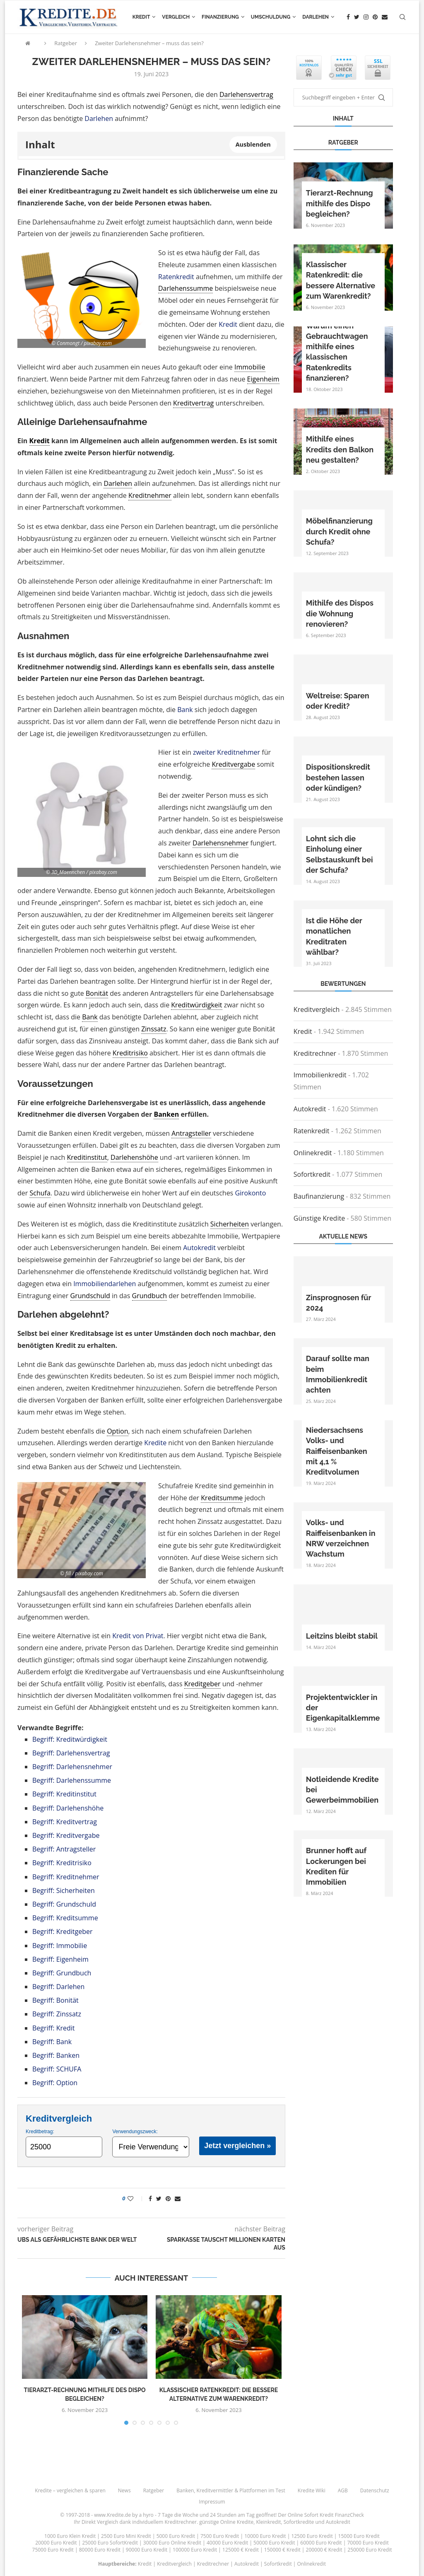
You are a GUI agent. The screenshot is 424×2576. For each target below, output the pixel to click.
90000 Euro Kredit (146, 2549)
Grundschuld (90, 1295)
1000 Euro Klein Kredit (70, 2536)
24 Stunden (223, 2514)
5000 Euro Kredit (176, 2536)
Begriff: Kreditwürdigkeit (69, 1739)
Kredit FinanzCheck (342, 2514)
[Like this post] (136, 2198)
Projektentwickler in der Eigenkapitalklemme (343, 1707)
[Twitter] (356, 17)
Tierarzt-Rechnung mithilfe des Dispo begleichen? (339, 203)
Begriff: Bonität (55, 2000)
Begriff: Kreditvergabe (65, 1835)
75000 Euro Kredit (53, 2549)
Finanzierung (220, 17)
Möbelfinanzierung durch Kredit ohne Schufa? (339, 531)
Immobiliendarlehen (104, 1283)
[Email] (385, 17)
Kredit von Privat (137, 1635)
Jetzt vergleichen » (237, 2145)
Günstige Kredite (319, 1218)
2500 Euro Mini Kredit (126, 2536)
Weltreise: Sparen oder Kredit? (337, 700)
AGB (343, 2490)
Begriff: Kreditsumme (65, 1917)
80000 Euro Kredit (99, 2549)
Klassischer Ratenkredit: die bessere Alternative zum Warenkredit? (340, 280)
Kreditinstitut (87, 1157)
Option (117, 1431)
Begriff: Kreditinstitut (64, 1794)
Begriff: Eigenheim (60, 1959)
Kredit (141, 17)
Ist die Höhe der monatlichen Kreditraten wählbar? (334, 936)
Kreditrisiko (130, 1052)
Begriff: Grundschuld (64, 1904)
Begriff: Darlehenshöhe (68, 1808)
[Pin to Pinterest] (168, 2198)
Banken (166, 1114)
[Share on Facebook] (150, 2198)
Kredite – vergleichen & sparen (70, 2490)
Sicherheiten (229, 1224)
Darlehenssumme (185, 288)
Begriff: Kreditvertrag (64, 1821)
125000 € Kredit (240, 2549)
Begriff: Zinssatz (56, 2013)
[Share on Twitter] (158, 2198)
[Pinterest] (375, 17)
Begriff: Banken (56, 2055)
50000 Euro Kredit (274, 2542)
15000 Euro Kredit (359, 2536)
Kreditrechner (315, 1053)
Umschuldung (270, 17)
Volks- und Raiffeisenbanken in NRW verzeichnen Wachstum (341, 1538)
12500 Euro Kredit (311, 2536)
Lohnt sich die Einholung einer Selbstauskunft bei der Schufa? (339, 854)
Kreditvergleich (317, 1009)
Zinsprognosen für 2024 (338, 1302)
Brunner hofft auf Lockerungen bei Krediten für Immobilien (336, 1866)
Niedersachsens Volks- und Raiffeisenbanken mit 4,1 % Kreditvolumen (336, 1451)
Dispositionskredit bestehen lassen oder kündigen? (338, 777)
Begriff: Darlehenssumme (71, 1780)
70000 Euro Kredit (367, 2542)
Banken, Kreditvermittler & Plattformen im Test (230, 2490)
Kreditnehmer (149, 495)
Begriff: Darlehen (58, 1986)
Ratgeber (65, 43)
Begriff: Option (54, 2082)
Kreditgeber (202, 1683)
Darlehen (315, 17)
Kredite (155, 1442)
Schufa (39, 1192)
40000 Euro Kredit (227, 2542)
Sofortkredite (299, 2521)
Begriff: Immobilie (59, 1945)
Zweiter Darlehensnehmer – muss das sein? (149, 43)
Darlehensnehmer (220, 842)
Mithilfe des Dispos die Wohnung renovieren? (339, 613)
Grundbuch (149, 1295)
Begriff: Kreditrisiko (62, 1862)
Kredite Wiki (311, 2490)
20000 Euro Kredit (56, 2542)
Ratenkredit (176, 276)
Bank (185, 709)
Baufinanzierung (319, 1196)
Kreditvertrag (193, 403)
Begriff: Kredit (53, 2028)
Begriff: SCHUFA (56, 2069)
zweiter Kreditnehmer (226, 752)
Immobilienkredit (320, 1074)
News (124, 2490)
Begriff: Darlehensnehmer (72, 1766)
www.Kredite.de (112, 2514)
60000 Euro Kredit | (323, 2542)
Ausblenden (253, 144)
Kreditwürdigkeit (196, 1004)
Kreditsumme (222, 1497)
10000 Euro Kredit (265, 2536)
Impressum (212, 2501)
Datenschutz (374, 2490)
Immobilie (249, 367)
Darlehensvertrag (246, 94)
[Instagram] (366, 17)
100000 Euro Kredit (195, 2549)
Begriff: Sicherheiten (63, 1890)
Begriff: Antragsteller (64, 1849)
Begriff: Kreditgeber (62, 1931)
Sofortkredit (312, 1174)
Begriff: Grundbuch (61, 1972)
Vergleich (176, 17)
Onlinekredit (313, 1152)
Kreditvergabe (233, 764)
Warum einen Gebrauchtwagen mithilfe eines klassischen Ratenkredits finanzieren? (337, 351)
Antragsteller (191, 1133)
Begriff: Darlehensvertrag (71, 1753)
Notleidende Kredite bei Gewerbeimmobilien (342, 1789)
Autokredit (199, 1247)
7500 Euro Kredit (219, 2536)
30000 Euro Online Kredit (172, 2542)
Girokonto (250, 1192)
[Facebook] (348, 17)
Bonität (97, 993)
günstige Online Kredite (226, 2521)
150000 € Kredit (282, 2549)
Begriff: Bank (52, 2041)
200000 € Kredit (324, 2549)
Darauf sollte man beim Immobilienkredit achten (337, 1374)
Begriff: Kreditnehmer (65, 1876)
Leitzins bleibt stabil (342, 1636)
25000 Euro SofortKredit (110, 2542)
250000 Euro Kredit (369, 2549)
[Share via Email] (178, 2198)
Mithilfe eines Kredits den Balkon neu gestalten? (339, 449)
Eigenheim (263, 379)
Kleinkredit (268, 2521)
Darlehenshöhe (134, 1157)
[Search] (402, 17)
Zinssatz (153, 1028)
